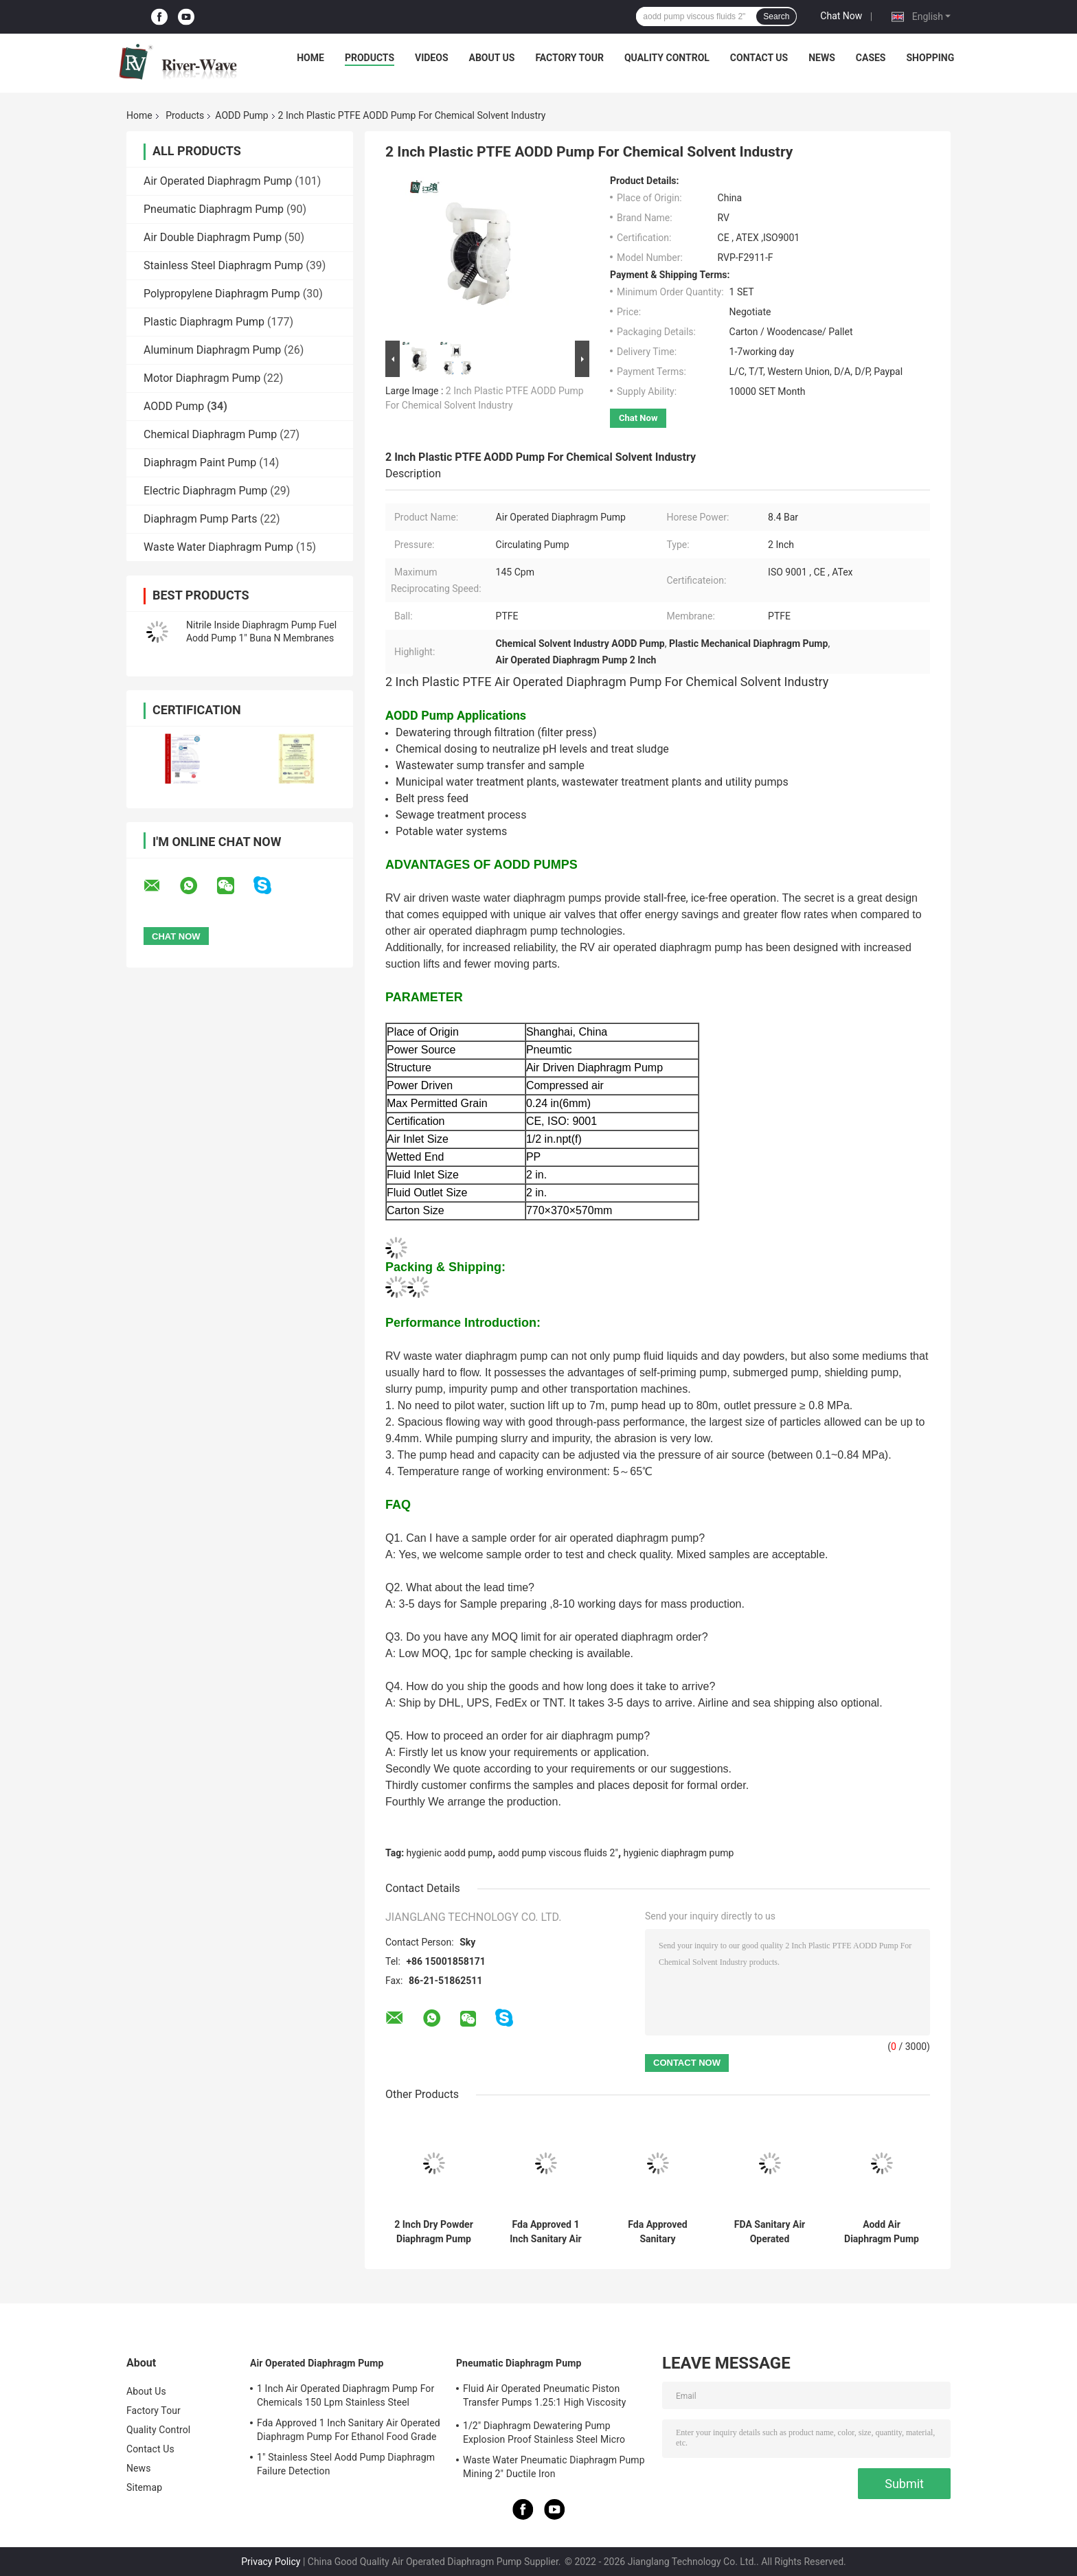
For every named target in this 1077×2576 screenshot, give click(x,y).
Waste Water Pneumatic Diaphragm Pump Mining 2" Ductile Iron (554, 2466)
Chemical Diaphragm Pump (210, 434)
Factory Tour (569, 57)
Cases (871, 57)
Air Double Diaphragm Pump (213, 237)
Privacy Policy (270, 2561)
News (821, 57)
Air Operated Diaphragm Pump (218, 180)
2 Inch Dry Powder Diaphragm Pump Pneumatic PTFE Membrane (433, 2232)
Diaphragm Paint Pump (200, 462)
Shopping (931, 57)
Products (369, 57)
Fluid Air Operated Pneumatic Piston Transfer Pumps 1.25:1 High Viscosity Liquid (544, 2397)
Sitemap (144, 2487)
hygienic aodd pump (449, 1852)
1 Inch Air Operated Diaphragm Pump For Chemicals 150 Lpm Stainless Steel (345, 2395)
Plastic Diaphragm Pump (204, 321)
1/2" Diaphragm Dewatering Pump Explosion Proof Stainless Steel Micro (544, 2432)
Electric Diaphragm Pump (205, 490)
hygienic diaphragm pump (679, 1852)
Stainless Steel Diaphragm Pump (223, 265)
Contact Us (759, 57)
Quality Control (667, 57)
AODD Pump (241, 115)
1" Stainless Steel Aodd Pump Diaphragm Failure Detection (346, 2464)
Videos (432, 57)
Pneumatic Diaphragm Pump (214, 209)
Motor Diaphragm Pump (202, 378)
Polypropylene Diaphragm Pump (222, 293)
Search (776, 16)
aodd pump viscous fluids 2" (558, 1852)
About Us (492, 57)
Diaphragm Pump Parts (201, 518)
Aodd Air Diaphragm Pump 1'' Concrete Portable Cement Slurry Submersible (881, 2232)
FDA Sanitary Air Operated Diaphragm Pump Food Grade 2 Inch (769, 2232)
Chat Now (841, 15)
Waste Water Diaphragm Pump (218, 547)
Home (310, 57)
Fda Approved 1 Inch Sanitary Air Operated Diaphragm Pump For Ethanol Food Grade (545, 2232)
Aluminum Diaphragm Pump (212, 349)
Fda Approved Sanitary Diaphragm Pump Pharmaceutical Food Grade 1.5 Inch (657, 2232)
